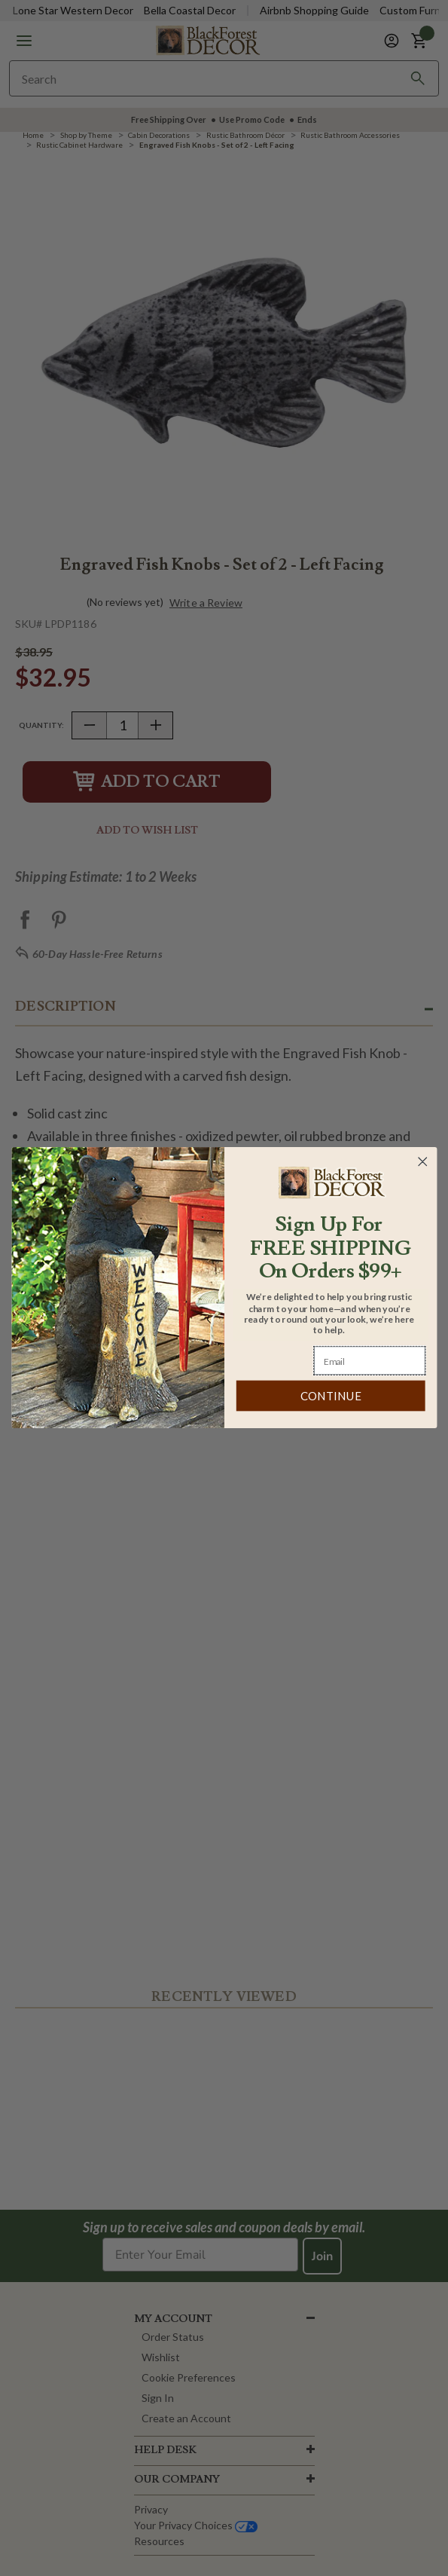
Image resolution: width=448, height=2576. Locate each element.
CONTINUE (330, 1396)
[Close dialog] (422, 1162)
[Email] (369, 1361)
